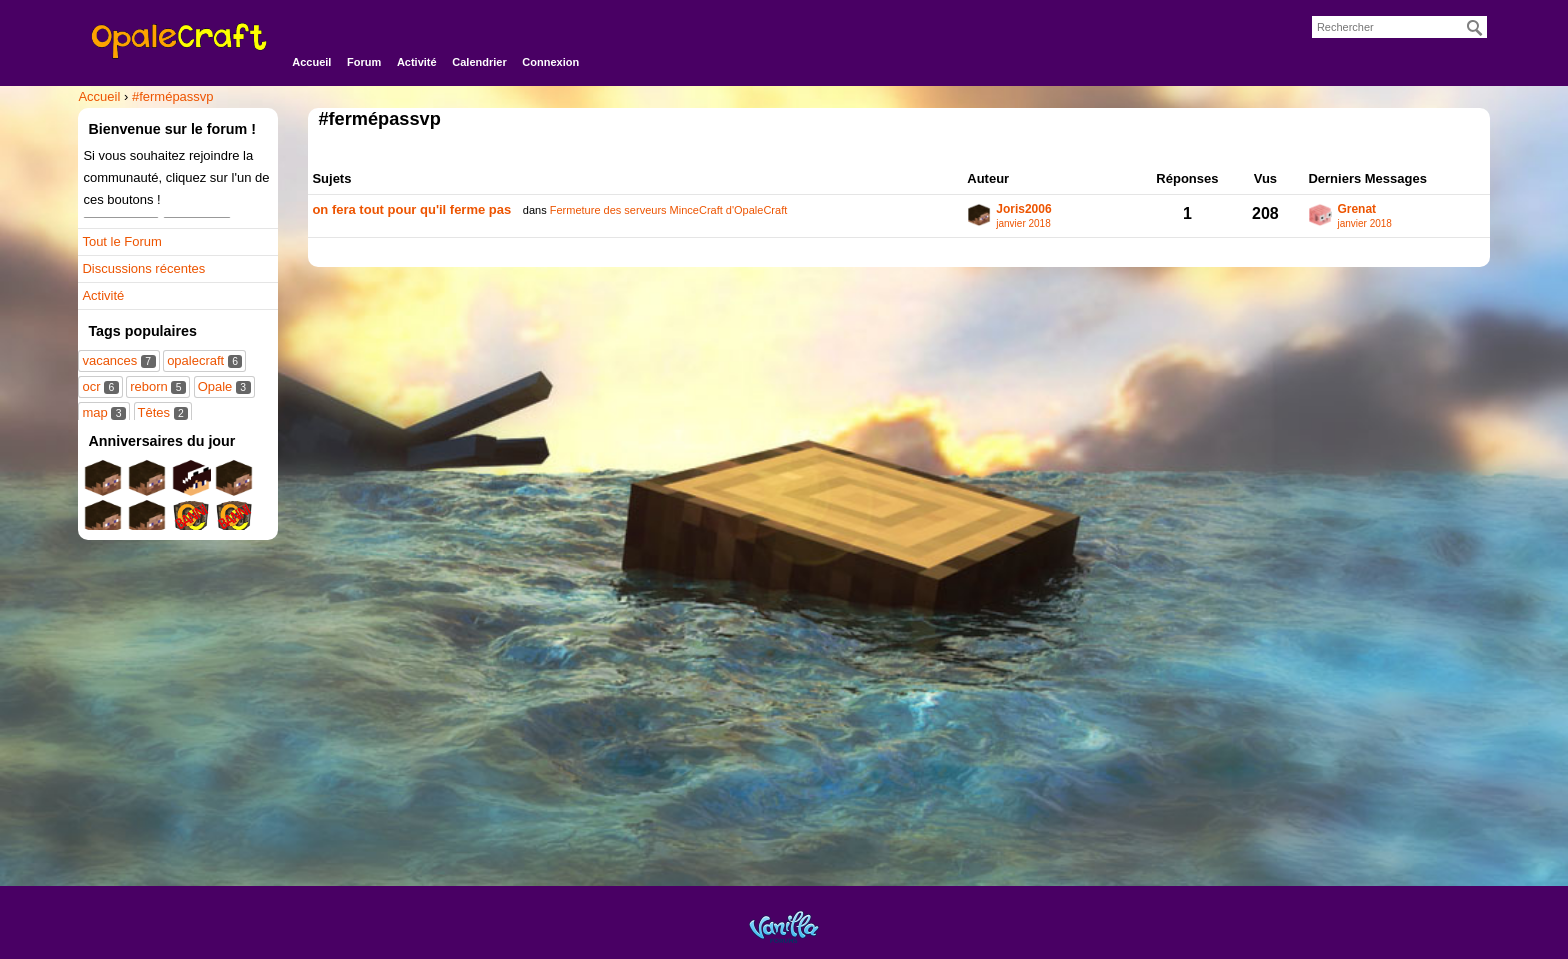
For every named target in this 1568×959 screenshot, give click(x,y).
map (103, 412)
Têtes (163, 412)
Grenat (1356, 209)
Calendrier (479, 62)
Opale (224, 386)
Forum (364, 62)
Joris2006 (1023, 209)
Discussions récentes (143, 268)
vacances (118, 360)
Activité (417, 62)
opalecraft (204, 360)
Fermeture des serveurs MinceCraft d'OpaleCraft (668, 210)
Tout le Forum (121, 241)
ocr (100, 386)
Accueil (311, 62)
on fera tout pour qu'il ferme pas (411, 209)
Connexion (550, 62)
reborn (158, 386)
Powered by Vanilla (784, 926)
